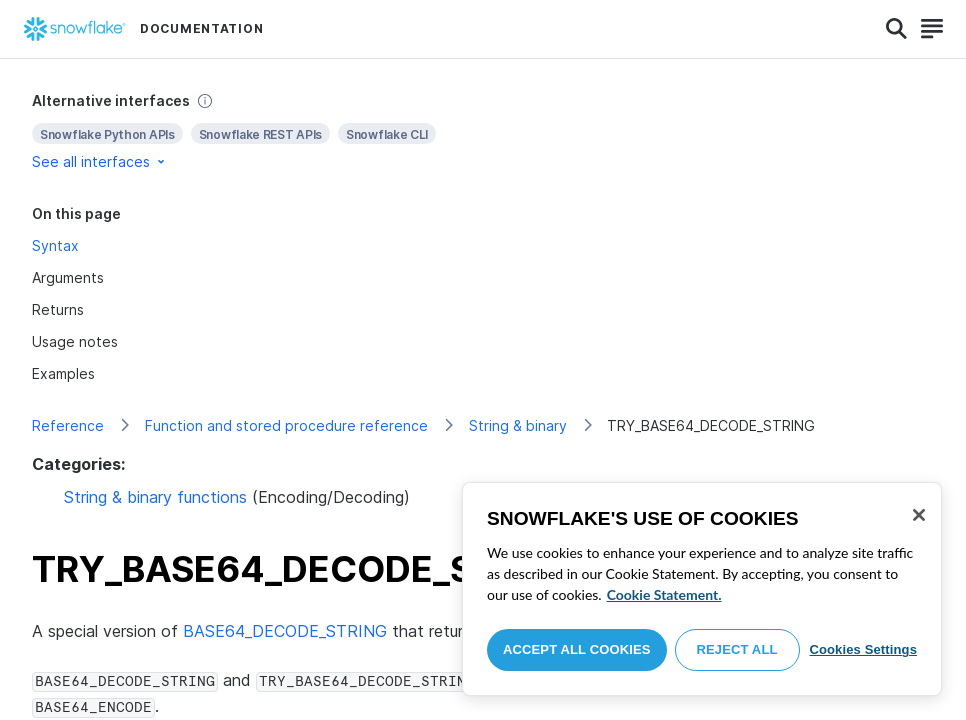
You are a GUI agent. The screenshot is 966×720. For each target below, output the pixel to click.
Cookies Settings (863, 649)
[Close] (919, 515)
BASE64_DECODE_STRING (285, 631)
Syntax (55, 245)
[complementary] (483, 131)
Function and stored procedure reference (286, 425)
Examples (63, 373)
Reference (68, 425)
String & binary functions (155, 497)
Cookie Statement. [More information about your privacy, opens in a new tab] (664, 594)
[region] (702, 589)
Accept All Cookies (577, 649)
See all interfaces (100, 161)
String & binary (518, 425)
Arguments (68, 277)
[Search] (896, 29)
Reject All (737, 649)
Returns (58, 309)
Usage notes (75, 341)
